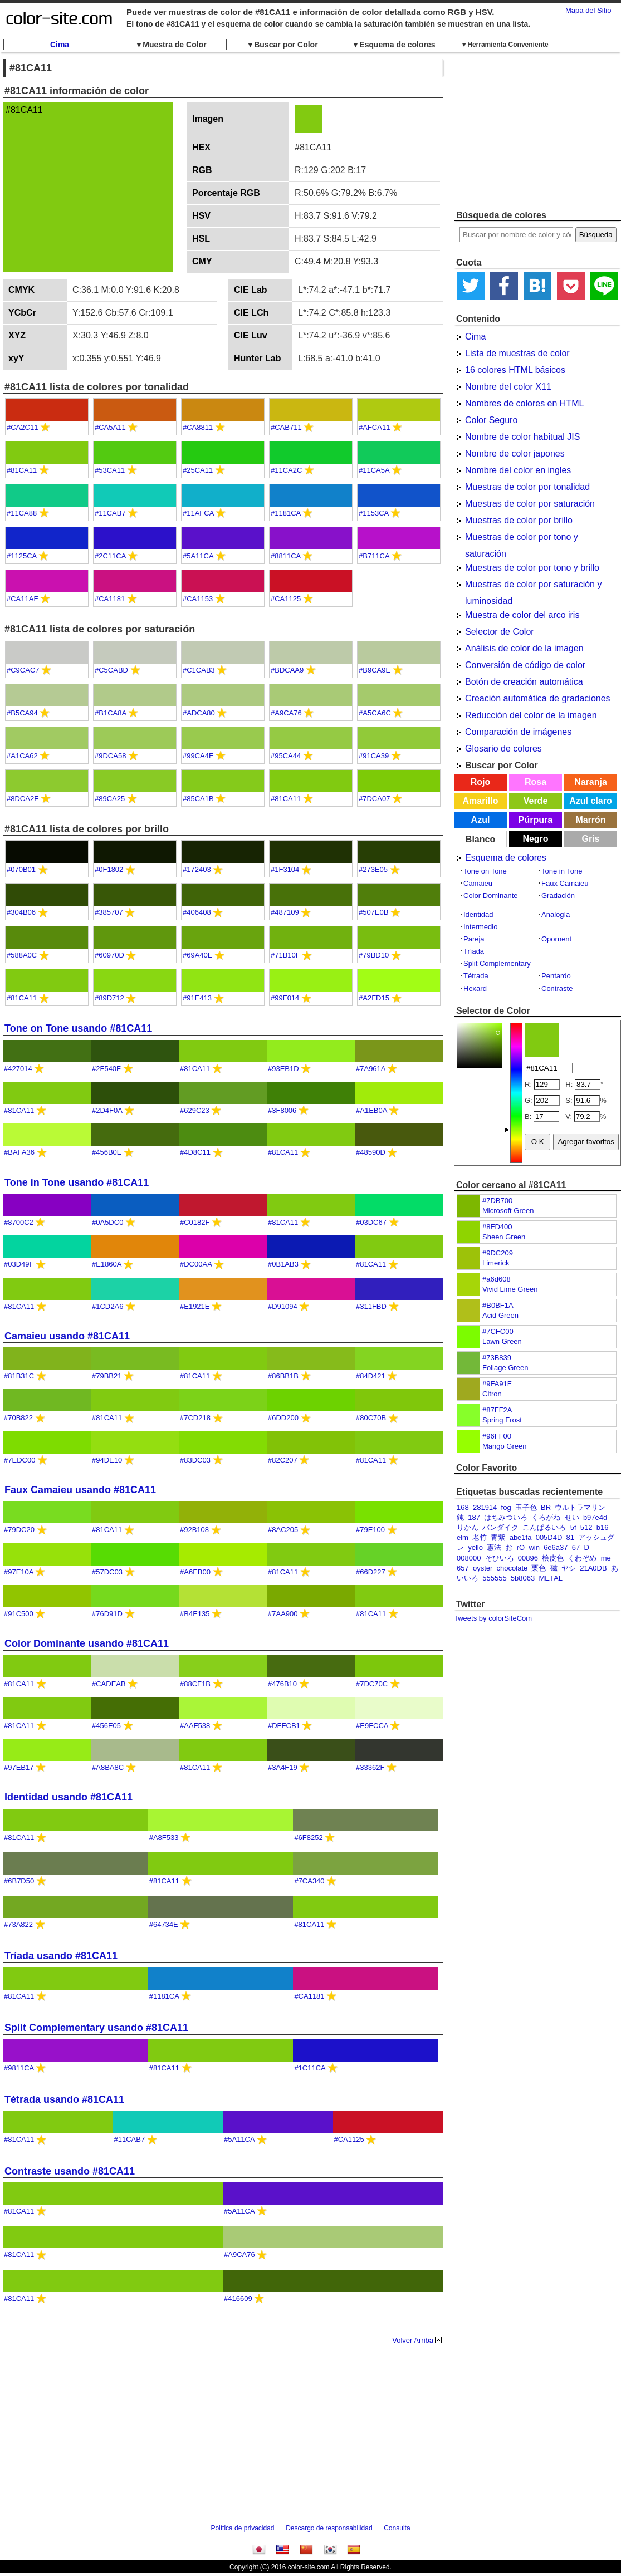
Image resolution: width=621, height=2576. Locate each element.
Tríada (473, 951)
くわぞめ (582, 1558)
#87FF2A (497, 1410)
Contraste (557, 988)
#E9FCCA (372, 1725)
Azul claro (590, 801)
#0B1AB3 (283, 1264)
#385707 (109, 912)
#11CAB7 (110, 513)
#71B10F (285, 955)
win (534, 1547)
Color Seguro (491, 420)
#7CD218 (195, 1418)
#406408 (197, 912)
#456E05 (106, 1725)
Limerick (495, 1263)
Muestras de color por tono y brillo (532, 567)
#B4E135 (195, 1614)
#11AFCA (198, 513)
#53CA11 (110, 470)
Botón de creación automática (524, 681)
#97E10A (18, 1572)
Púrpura (535, 820)
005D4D (549, 1537)
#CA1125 (286, 599)
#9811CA (19, 2068)
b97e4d (595, 1517)
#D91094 (282, 1306)
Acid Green (500, 1315)
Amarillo (480, 801)
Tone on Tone (485, 871)
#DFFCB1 (284, 1725)
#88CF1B (195, 1684)
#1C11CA (309, 2068)
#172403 (197, 869)
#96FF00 (496, 1436)
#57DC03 (107, 1572)
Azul (480, 820)
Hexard (475, 988)
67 (576, 1547)
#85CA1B (198, 798)
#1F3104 (285, 869)
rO (521, 1547)
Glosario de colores (503, 748)
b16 (602, 1527)
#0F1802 (109, 869)
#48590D (370, 1152)
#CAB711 (286, 427)
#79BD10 (374, 955)
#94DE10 (107, 1460)
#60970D (109, 955)
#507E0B (374, 912)
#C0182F (194, 1222)
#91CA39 (374, 756)
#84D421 (370, 1376)
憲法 (494, 1547)
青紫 (498, 1537)
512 (586, 1527)
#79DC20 (19, 1529)
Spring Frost (502, 1420)
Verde (536, 801)
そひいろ (499, 1558)
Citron (492, 1394)
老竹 (479, 1537)
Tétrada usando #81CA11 (64, 2099)
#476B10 (282, 1684)
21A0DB (593, 1568)
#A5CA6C (375, 713)
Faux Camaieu (565, 883)
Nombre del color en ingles (518, 470)
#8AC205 (283, 1529)
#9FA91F (497, 1384)
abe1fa (521, 1537)
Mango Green (504, 1446)
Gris (590, 838)
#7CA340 (309, 1881)
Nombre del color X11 (508, 386)
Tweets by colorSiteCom (493, 1618)
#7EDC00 (19, 1460)
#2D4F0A (107, 1110)
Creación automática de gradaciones (537, 698)
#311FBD (371, 1306)
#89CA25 (110, 798)
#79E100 (370, 1529)
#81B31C (19, 1376)
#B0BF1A (498, 1305)
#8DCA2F (22, 798)
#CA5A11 (110, 427)
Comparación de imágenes (518, 732)
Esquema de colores (505, 857)
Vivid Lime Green (509, 1289)
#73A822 (18, 1924)
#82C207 (282, 1460)
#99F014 (285, 998)
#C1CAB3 (199, 670)
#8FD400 (497, 1227)
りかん (467, 1527)
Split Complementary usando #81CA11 (96, 2027)
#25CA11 (198, 470)
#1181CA (286, 513)
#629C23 (194, 1110)
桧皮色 (553, 1558)
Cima (59, 44)
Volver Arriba (412, 2340)
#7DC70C (372, 1684)
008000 (469, 1558)
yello (475, 1547)
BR (546, 1507)
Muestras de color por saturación (530, 503)
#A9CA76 (286, 713)
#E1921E (195, 1306)
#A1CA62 (22, 756)
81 (570, 1537)
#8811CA (286, 556)
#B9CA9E (374, 670)
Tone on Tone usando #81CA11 (78, 1028)
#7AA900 (283, 1614)
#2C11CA (110, 556)
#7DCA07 (374, 798)
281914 (485, 1507)
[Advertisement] (537, 130)
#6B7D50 (19, 1881)
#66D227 (370, 1572)
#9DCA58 (110, 756)
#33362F (370, 1767)
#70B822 (18, 1418)
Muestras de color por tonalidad (527, 487)
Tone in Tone (562, 871)
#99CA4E (198, 756)
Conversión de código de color (525, 665)
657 (463, 1568)
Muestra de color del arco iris (522, 615)
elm (462, 1537)
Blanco (480, 839)
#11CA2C (286, 470)
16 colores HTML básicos (515, 370)
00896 (528, 1558)
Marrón (590, 820)
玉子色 (526, 1507)
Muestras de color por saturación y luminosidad (533, 586)
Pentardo (556, 975)
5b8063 (523, 1578)
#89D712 (109, 998)
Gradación (558, 895)
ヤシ (568, 1568)
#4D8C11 (195, 1152)
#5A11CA (198, 556)
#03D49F (18, 1264)
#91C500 (18, 1614)
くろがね (545, 1517)
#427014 (18, 1068)
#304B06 (21, 912)
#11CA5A (374, 470)
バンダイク (500, 1527)
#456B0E (107, 1152)
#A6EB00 (195, 1572)
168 (463, 1507)
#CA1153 (198, 599)
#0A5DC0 (107, 1222)
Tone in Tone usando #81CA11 (76, 1182)
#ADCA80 (199, 713)
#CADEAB (109, 1684)
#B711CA (374, 556)
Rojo (481, 782)
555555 (494, 1578)
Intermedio (480, 927)
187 (474, 1517)
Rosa (535, 782)
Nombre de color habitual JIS (522, 436)
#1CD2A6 (107, 1306)
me (606, 1558)
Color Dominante (490, 895)
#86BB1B (283, 1376)
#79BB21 (107, 1376)
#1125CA (22, 556)
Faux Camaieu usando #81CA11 (80, 1489)
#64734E (163, 1924)
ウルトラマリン (580, 1507)
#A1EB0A (371, 1110)
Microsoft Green (508, 1210)
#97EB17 (19, 1767)
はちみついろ (505, 1517)
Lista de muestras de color (517, 353)
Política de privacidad (242, 2528)
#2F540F (106, 1068)
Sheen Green (503, 1237)
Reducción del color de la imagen (531, 715)
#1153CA (374, 513)
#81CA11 (22, 470)
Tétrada (475, 975)
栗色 (538, 1568)
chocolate (512, 1568)
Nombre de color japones (515, 453)
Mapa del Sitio (588, 10)
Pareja (474, 939)
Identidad (478, 914)
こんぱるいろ (544, 1527)
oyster (482, 1568)
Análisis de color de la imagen (524, 648)
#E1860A (106, 1264)
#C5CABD (111, 670)
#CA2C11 (22, 427)
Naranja (590, 782)
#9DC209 (497, 1253)
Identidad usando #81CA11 (68, 1797)
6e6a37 (556, 1547)
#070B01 (21, 869)
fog (506, 1507)
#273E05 (373, 869)
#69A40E (198, 955)
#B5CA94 (22, 713)
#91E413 (197, 998)
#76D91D (107, 1614)
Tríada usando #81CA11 (61, 1955)
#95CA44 (286, 756)
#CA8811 (198, 427)
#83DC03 (195, 1460)
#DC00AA (196, 1264)
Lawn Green (502, 1341)
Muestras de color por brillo (519, 520)
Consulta (397, 2528)
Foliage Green (505, 1367)
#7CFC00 (498, 1331)
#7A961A (370, 1068)
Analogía (555, 914)
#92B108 (194, 1529)
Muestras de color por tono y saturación (521, 539)
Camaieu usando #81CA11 (67, 1336)
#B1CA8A (110, 713)
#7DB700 (497, 1200)
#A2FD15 (374, 998)
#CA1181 (110, 599)
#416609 (238, 2298)
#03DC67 (371, 1222)
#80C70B (371, 1418)
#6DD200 (283, 1418)
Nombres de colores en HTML (524, 403)
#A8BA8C (108, 1767)
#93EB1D (283, 1068)
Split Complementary (497, 963)
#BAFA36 (19, 1152)
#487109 (285, 912)
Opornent (556, 939)
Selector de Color (499, 631)
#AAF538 (195, 1725)
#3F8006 (282, 1110)
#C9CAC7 (23, 670)
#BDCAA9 (287, 670)
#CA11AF (22, 599)
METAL (550, 1578)
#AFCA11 (374, 427)
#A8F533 (164, 1837)
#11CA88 (22, 513)
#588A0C (22, 955)
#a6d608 (496, 1279)
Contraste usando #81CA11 (69, 2171)
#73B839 (496, 1357)
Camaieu (477, 883)
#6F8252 (308, 1837)
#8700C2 (18, 1222)
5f (573, 1527)
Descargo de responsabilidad (329, 2528)
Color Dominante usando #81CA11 (86, 1643)
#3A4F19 (282, 1767)
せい (572, 1517)
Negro (535, 838)
